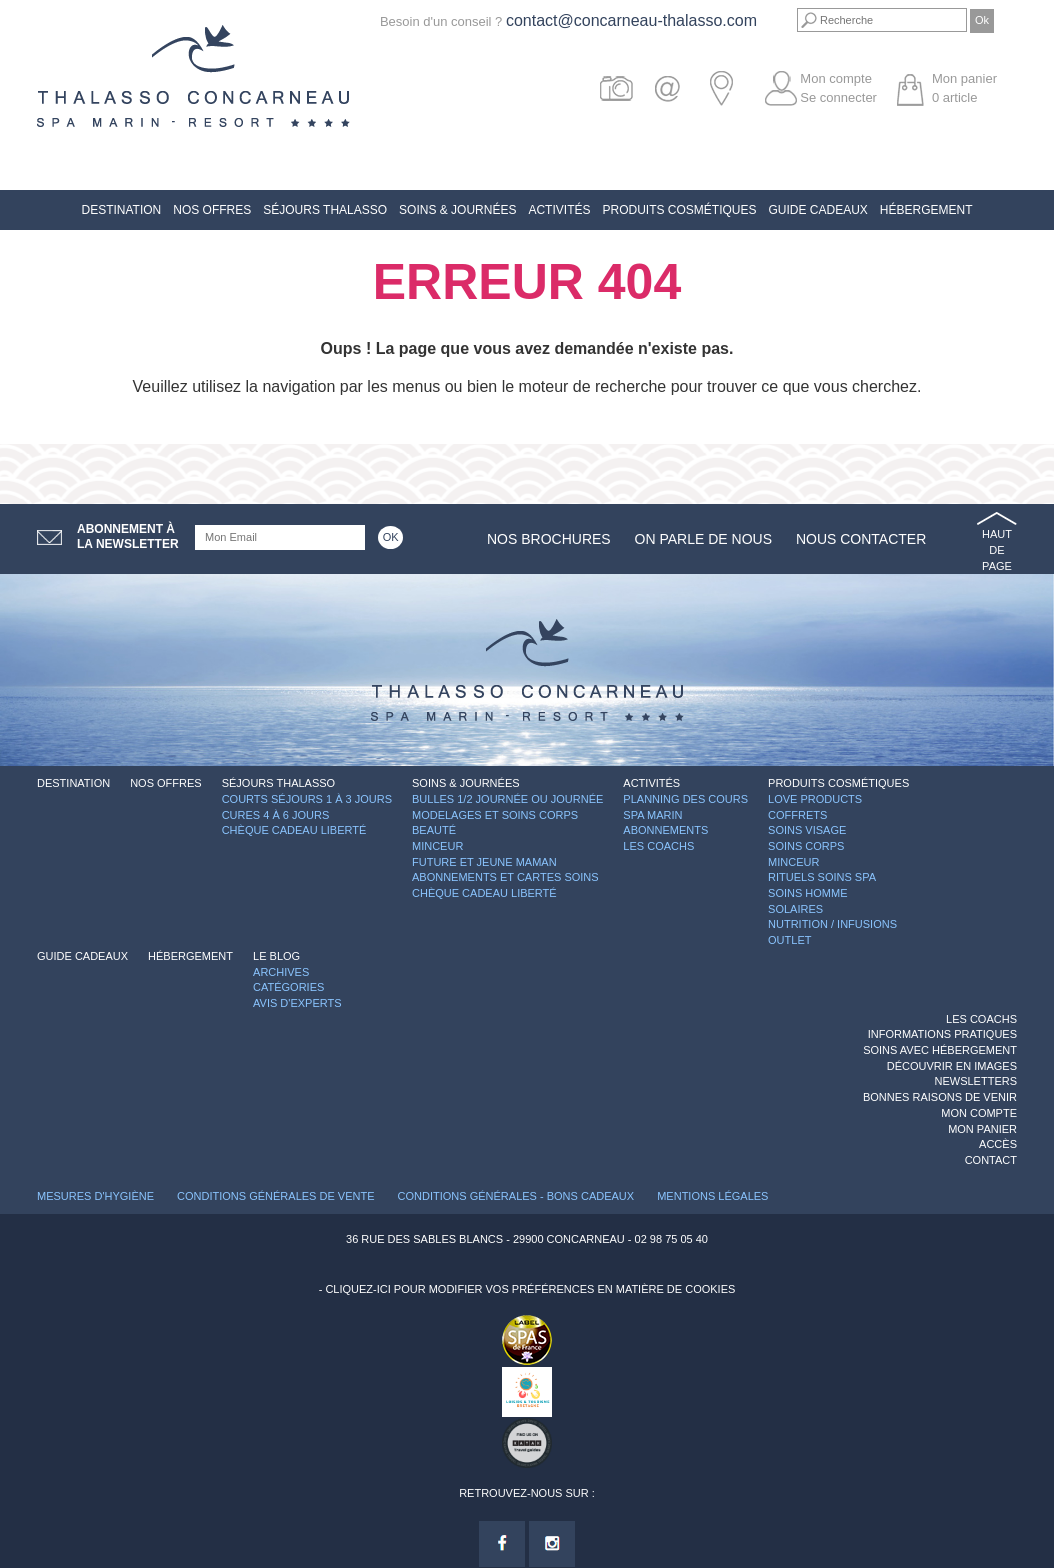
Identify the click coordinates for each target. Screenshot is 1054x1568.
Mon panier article (964, 88)
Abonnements (665, 830)
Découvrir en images (952, 1066)
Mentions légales (712, 1196)
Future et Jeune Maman (484, 862)
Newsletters (975, 1081)
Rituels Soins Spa (822, 877)
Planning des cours (685, 799)
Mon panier (982, 1129)
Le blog (276, 956)
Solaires (795, 909)
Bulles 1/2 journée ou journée (507, 799)
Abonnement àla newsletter (128, 536)
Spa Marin (652, 815)
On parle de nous (703, 539)
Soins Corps (806, 846)
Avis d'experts (297, 1003)
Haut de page (997, 549)
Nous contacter (861, 539)
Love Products (815, 799)
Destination (121, 210)
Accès (998, 1144)
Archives (281, 972)
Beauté (434, 830)
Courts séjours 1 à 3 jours (307, 799)
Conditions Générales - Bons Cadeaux (516, 1196)
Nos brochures (549, 539)
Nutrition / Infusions (832, 924)
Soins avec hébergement (940, 1050)
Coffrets (797, 815)
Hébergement (926, 210)
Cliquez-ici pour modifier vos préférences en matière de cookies (530, 1289)
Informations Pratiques (942, 1034)
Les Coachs (658, 846)
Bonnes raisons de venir (940, 1097)
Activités (559, 210)
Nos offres (212, 210)
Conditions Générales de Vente (275, 1196)
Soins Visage (807, 830)
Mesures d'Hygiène (95, 1196)
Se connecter (838, 97)
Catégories (288, 987)
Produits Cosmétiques (679, 210)
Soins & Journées (457, 210)
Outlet (789, 940)
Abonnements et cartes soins (505, 877)
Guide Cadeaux (817, 210)
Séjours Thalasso (325, 210)
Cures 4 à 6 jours (276, 815)
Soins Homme (807, 893)
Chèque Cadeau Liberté (294, 830)
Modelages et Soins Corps (495, 815)
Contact (991, 1160)
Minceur (437, 846)
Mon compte (836, 78)
